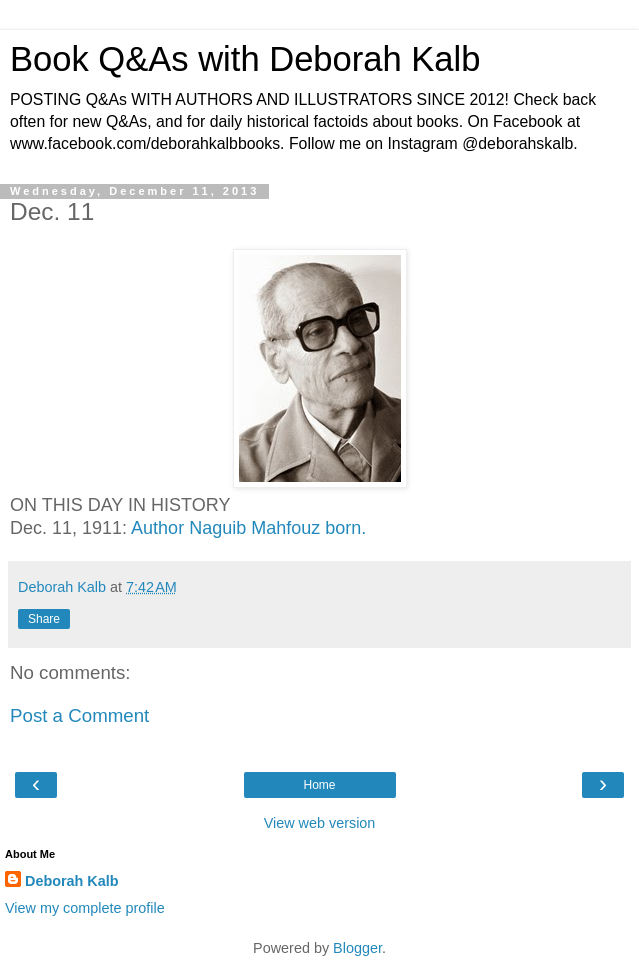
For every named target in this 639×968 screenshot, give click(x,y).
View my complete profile (85, 908)
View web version (320, 823)
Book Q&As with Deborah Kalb (245, 59)
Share (44, 619)
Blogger (357, 948)
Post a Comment (79, 715)
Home (319, 785)
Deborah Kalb (72, 881)
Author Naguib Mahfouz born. (248, 528)
